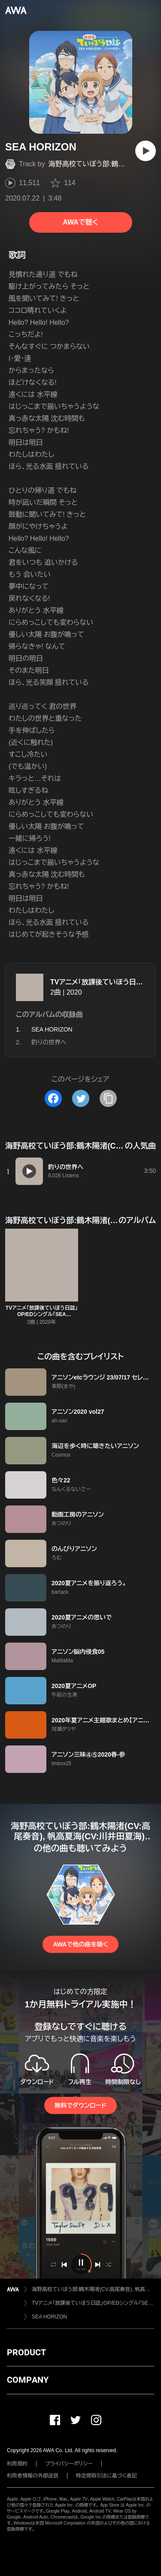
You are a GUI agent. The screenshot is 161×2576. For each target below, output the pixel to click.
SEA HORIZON (49, 2317)
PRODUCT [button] (26, 2352)
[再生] (145, 151)
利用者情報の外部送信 (32, 2476)
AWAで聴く (80, 222)
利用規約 (17, 2464)
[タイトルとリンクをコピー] (108, 1098)
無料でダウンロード (80, 2105)
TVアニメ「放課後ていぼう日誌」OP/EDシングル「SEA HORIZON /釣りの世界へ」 (42, 1314)
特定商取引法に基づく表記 (106, 2476)
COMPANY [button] (28, 2380)
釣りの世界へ (49, 1042)
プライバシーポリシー (69, 2464)
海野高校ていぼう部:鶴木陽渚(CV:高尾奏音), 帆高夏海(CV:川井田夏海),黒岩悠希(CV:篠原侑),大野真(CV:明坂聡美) (93, 2289)
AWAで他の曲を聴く (80, 1944)
